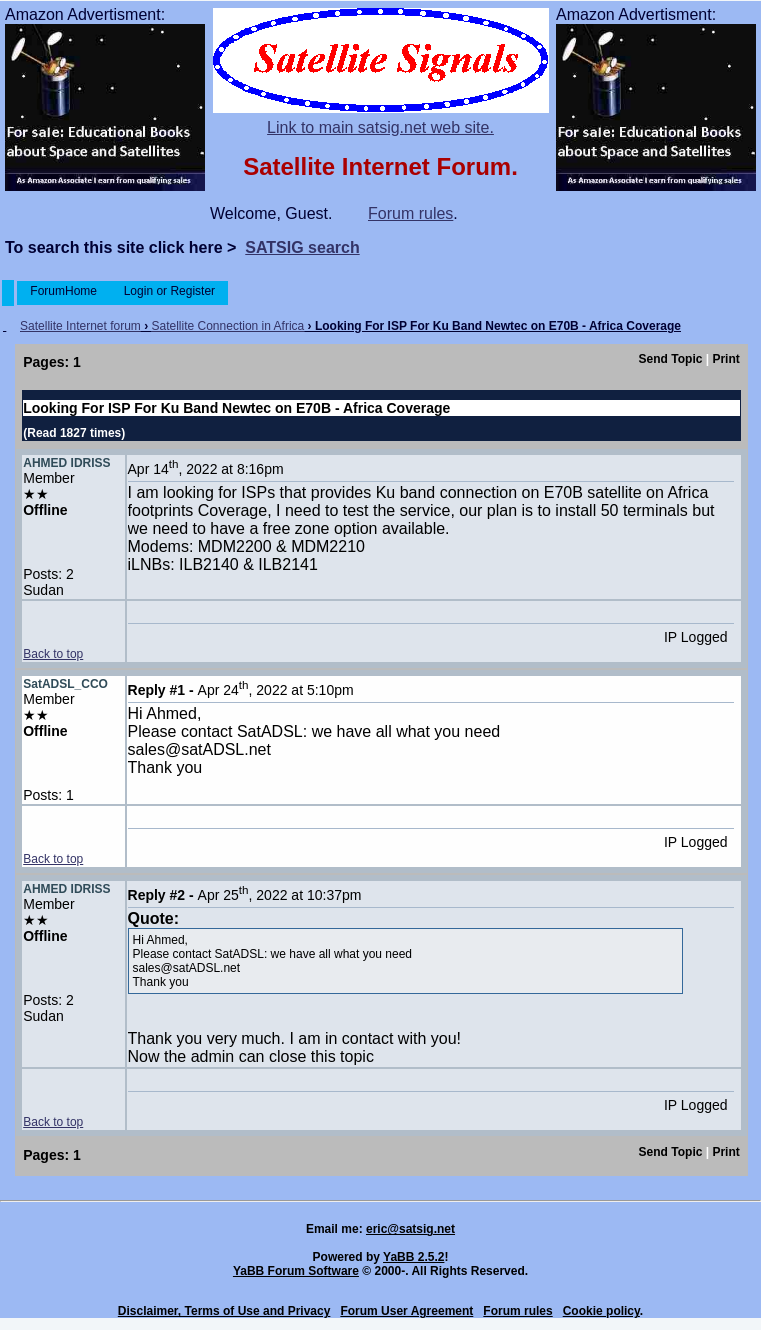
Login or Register (169, 291)
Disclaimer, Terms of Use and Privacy (224, 1311)
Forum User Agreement (406, 1311)
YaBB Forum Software (296, 1271)
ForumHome (63, 291)
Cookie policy (601, 1311)
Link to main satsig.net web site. (380, 127)
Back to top (53, 654)
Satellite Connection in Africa (228, 326)
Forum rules (410, 213)
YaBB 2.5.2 (413, 1257)
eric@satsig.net (410, 1229)
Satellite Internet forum (80, 326)
